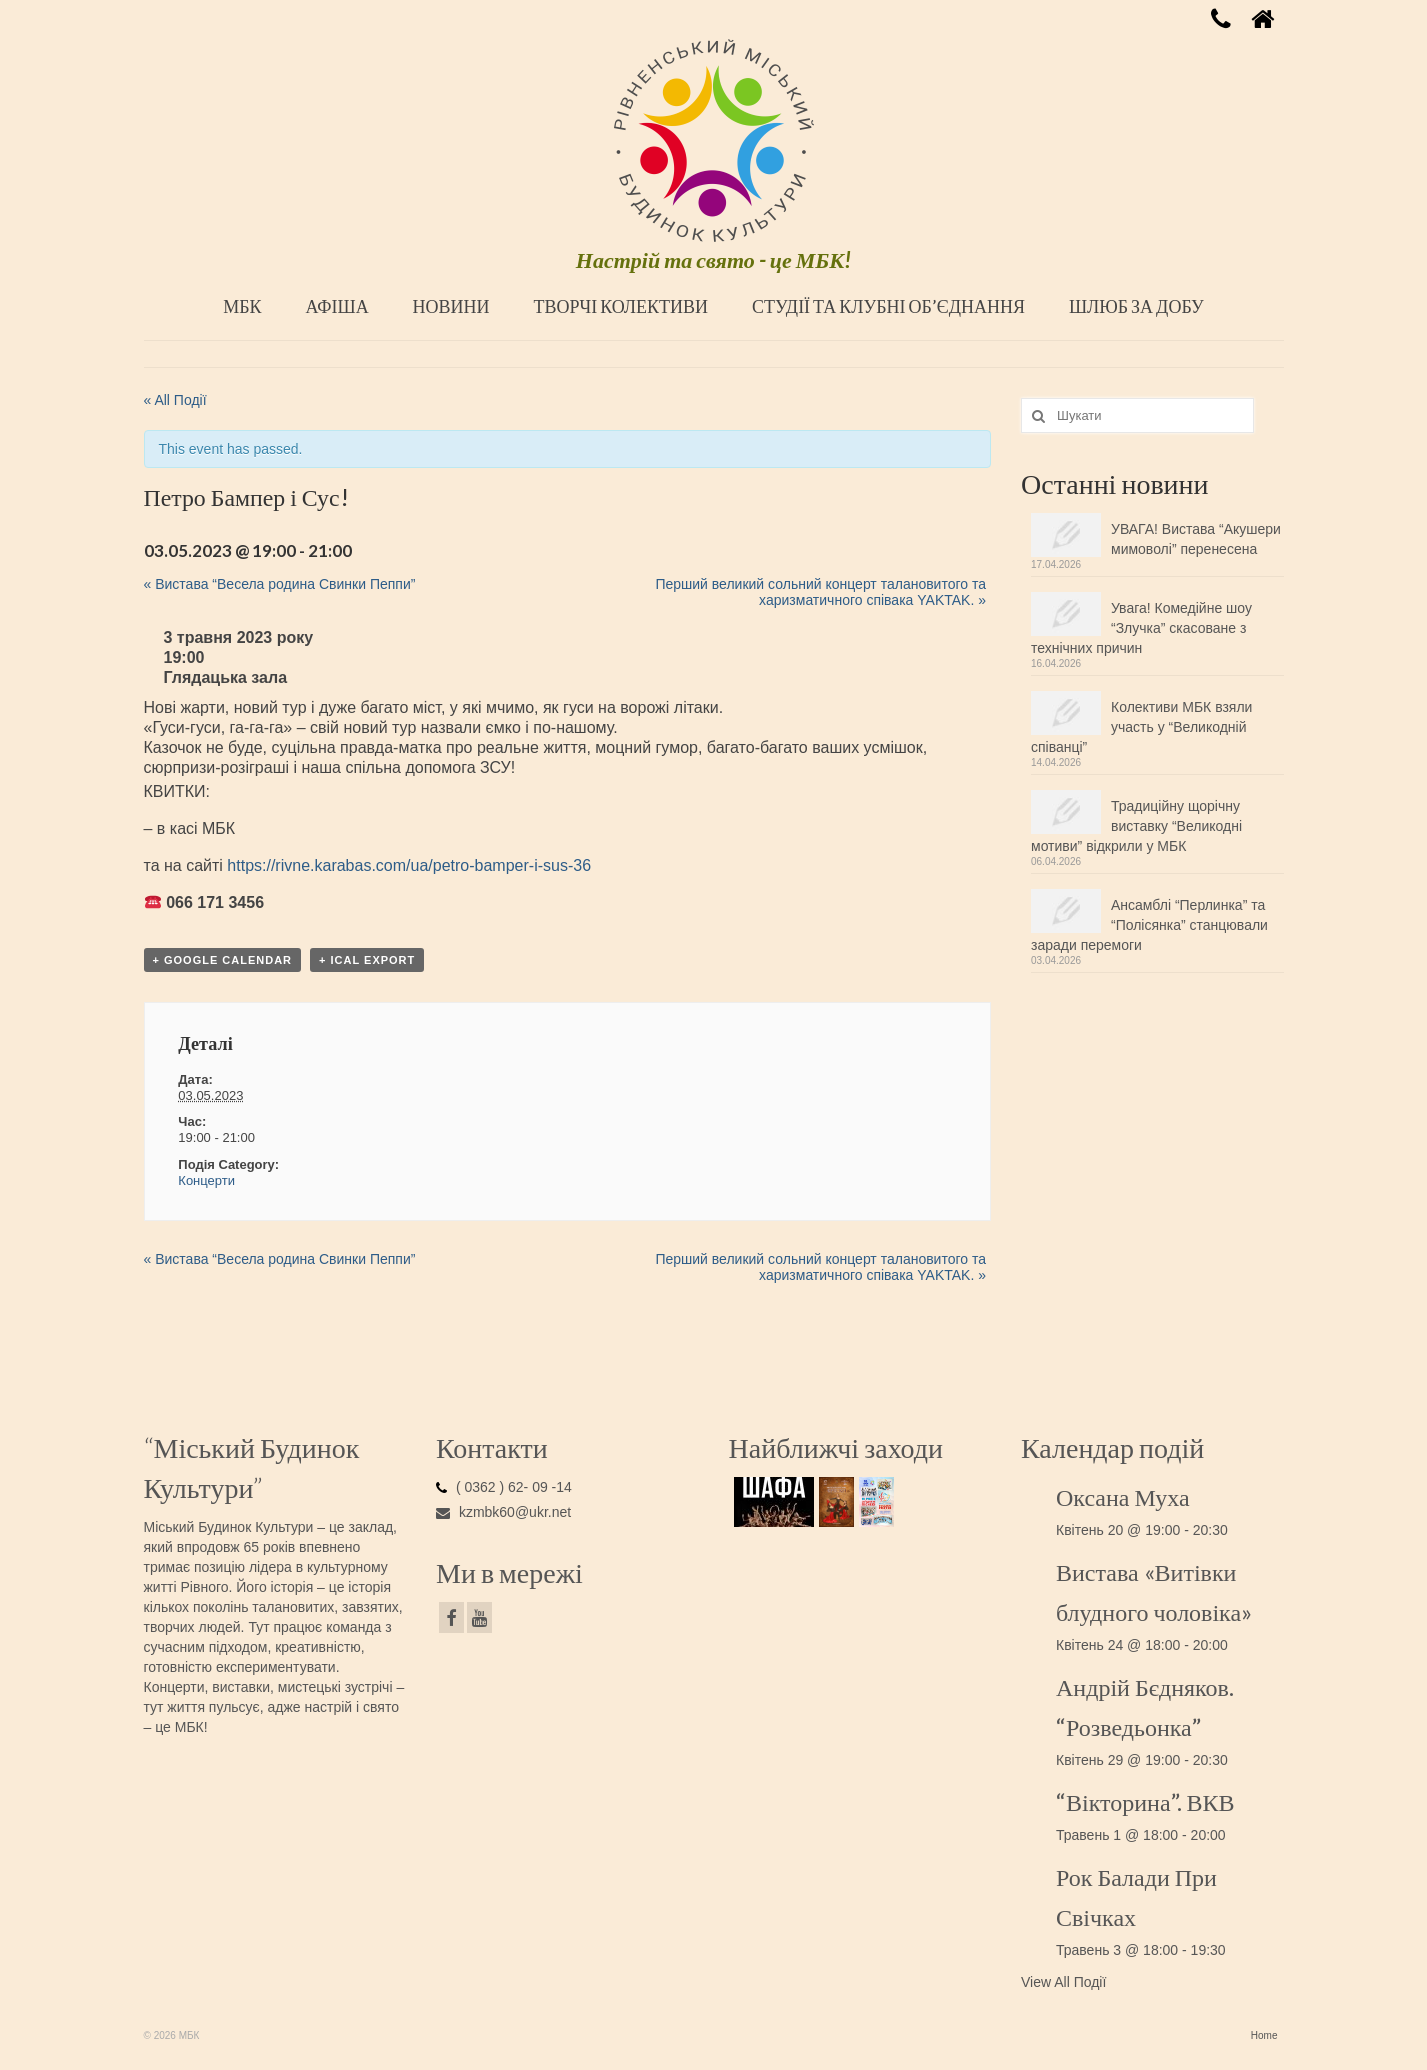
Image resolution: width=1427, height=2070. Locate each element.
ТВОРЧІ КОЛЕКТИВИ (620, 306)
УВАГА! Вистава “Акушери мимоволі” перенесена (1196, 539)
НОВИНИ (451, 306)
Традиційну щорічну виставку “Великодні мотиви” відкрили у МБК (1136, 826)
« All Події (175, 400)
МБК (242, 306)
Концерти (206, 1180)
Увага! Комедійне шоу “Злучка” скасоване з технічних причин (1141, 628)
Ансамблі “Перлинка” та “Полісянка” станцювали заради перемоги (1149, 925)
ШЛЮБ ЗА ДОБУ (1136, 306)
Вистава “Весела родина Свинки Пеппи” (280, 584)
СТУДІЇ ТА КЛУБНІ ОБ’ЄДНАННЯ (888, 306)
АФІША (336, 306)
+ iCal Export (367, 960)
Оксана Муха (1123, 1496)
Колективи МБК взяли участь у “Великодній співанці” (1141, 727)
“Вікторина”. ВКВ (1145, 1801)
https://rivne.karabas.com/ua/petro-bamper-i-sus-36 (409, 865)
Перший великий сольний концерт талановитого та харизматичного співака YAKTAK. (820, 592)
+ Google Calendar (223, 960)
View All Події (1063, 1982)
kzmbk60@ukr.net (503, 1512)
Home (1264, 2035)
